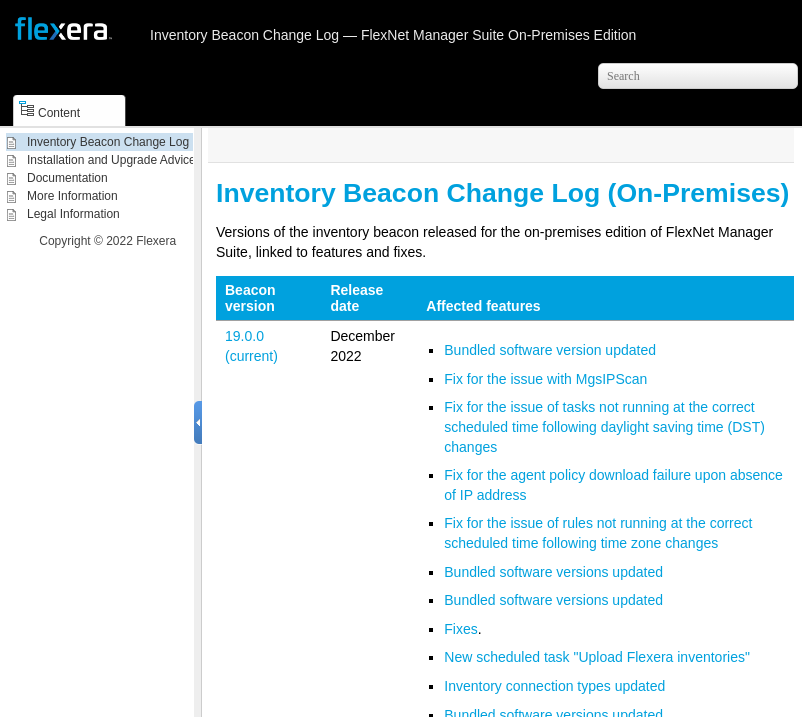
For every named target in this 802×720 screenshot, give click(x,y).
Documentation (67, 178)
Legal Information (73, 214)
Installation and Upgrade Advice (111, 160)
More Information (72, 196)
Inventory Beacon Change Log (148, 142)
